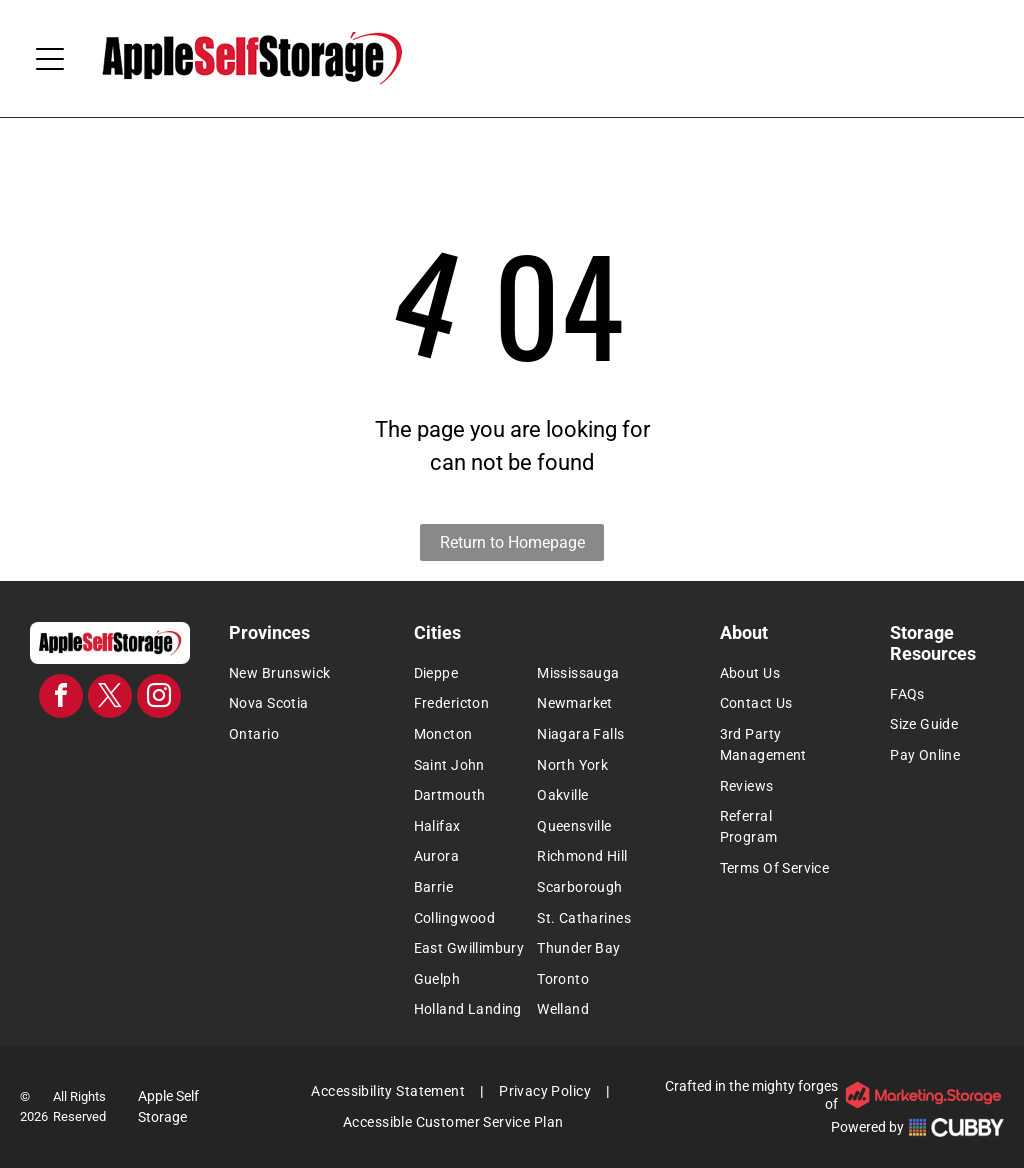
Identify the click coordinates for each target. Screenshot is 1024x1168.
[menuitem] (296, 673)
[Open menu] (50, 59)
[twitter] (110, 698)
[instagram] (159, 698)
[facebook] (61, 698)
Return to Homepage (512, 542)
